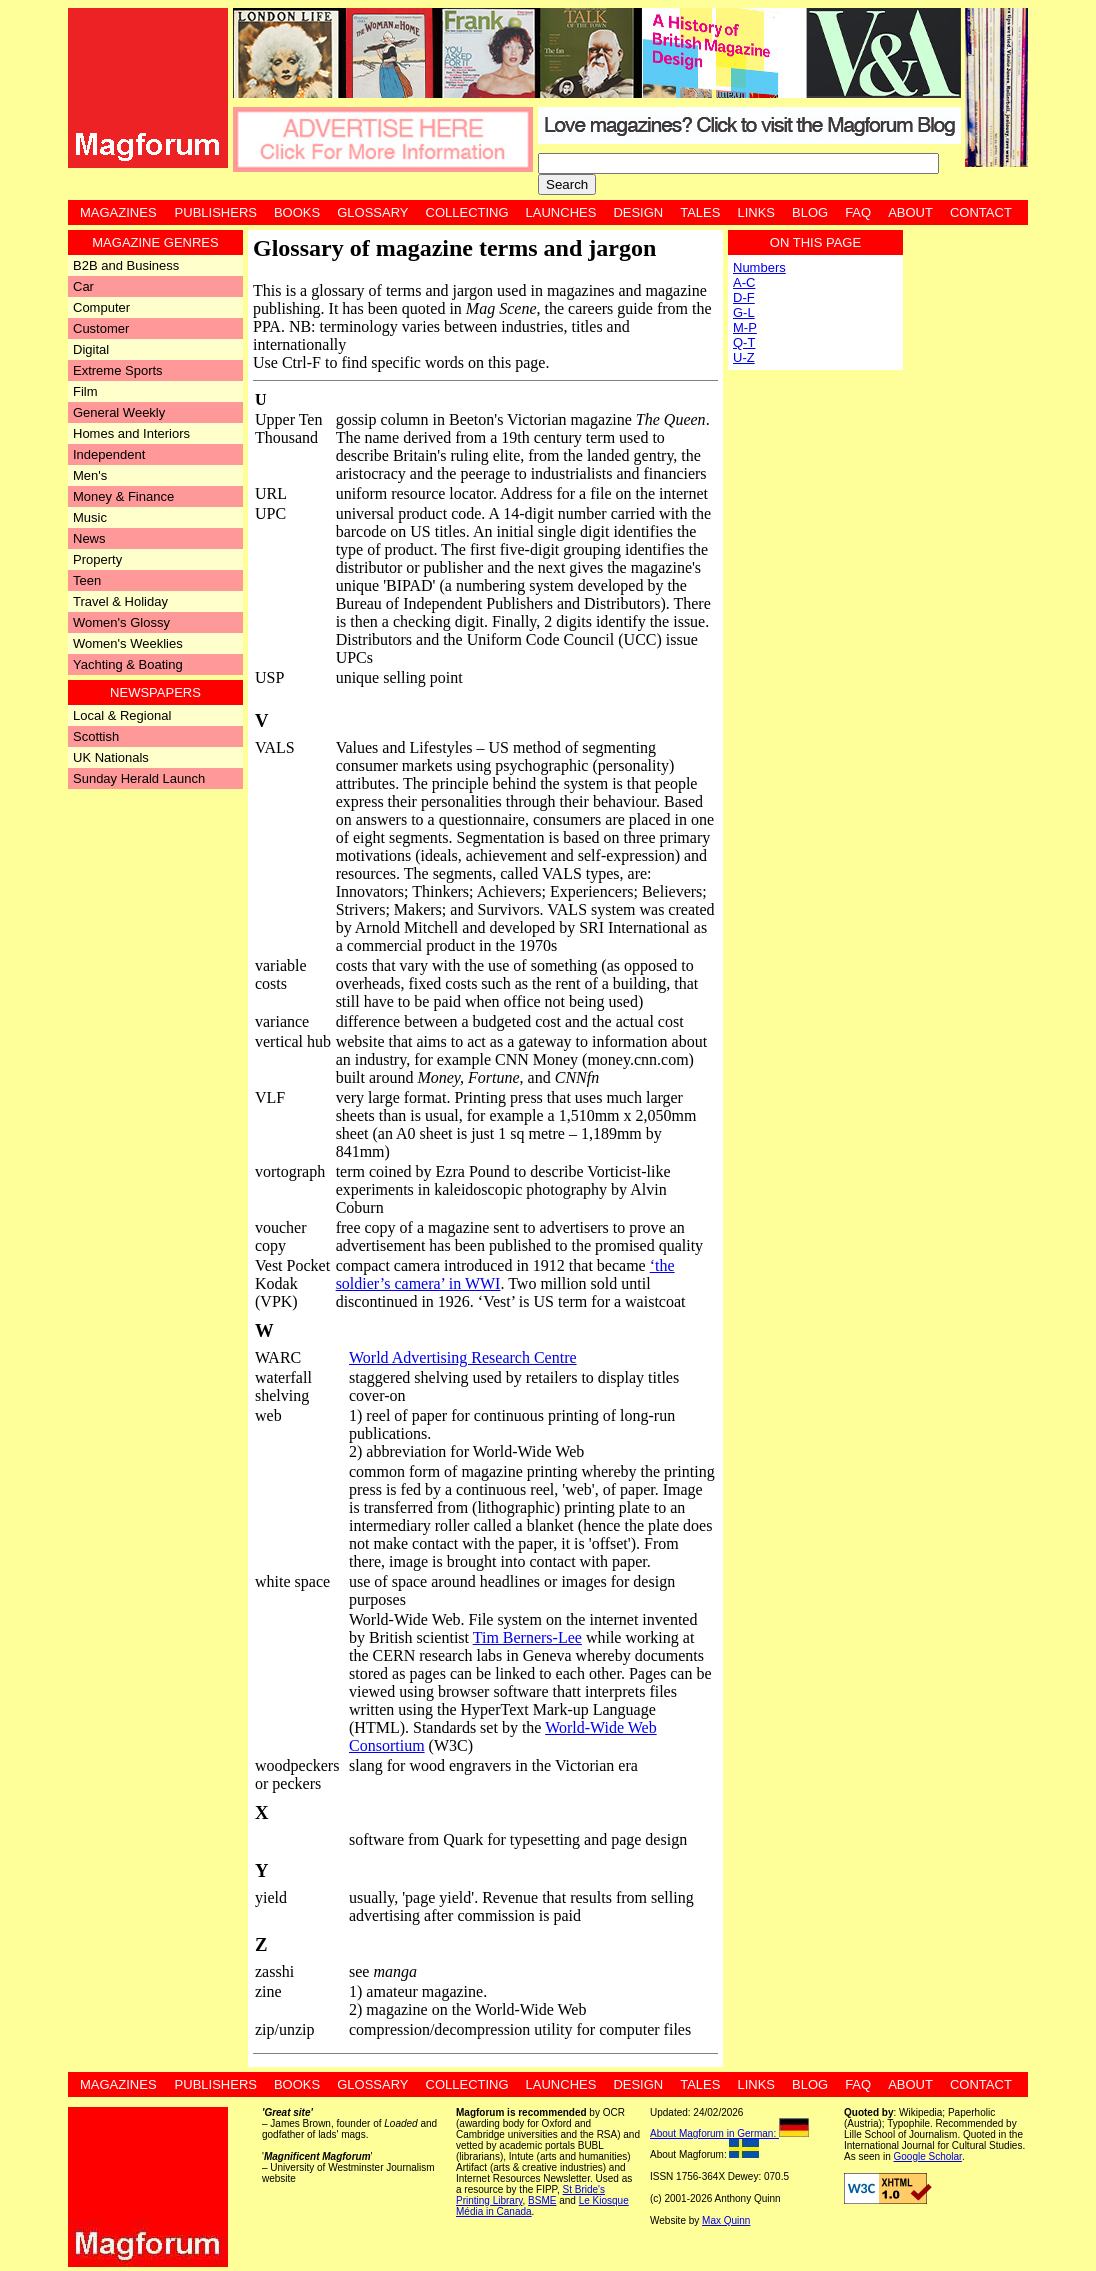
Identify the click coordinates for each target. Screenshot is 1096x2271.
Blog (810, 212)
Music (90, 517)
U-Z (744, 357)
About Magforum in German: (729, 2133)
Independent (109, 454)
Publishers (216, 212)
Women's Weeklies (128, 643)
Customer (101, 328)
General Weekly (119, 412)
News (89, 538)
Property (97, 559)
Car (83, 286)
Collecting (467, 212)
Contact (981, 212)
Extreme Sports (118, 370)
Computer (101, 307)
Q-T (744, 342)
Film (85, 391)
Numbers (759, 267)
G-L (744, 312)
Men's (90, 475)
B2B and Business (126, 265)
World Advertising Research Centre (463, 1357)
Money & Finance (123, 496)
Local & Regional (122, 715)
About (910, 212)
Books (297, 212)
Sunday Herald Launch (139, 778)
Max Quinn (726, 2220)
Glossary (372, 212)
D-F (744, 297)
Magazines (118, 212)
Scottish (96, 736)
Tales (700, 212)
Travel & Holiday (120, 601)
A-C (744, 282)
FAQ (858, 212)
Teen (87, 580)
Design (638, 212)
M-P (745, 327)
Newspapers (155, 692)
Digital (91, 349)
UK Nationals (111, 757)
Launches (561, 212)
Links (756, 212)
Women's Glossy (121, 622)
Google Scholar (927, 2156)
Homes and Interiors (131, 433)
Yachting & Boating (128, 664)
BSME (542, 2200)
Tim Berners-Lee (527, 1637)
